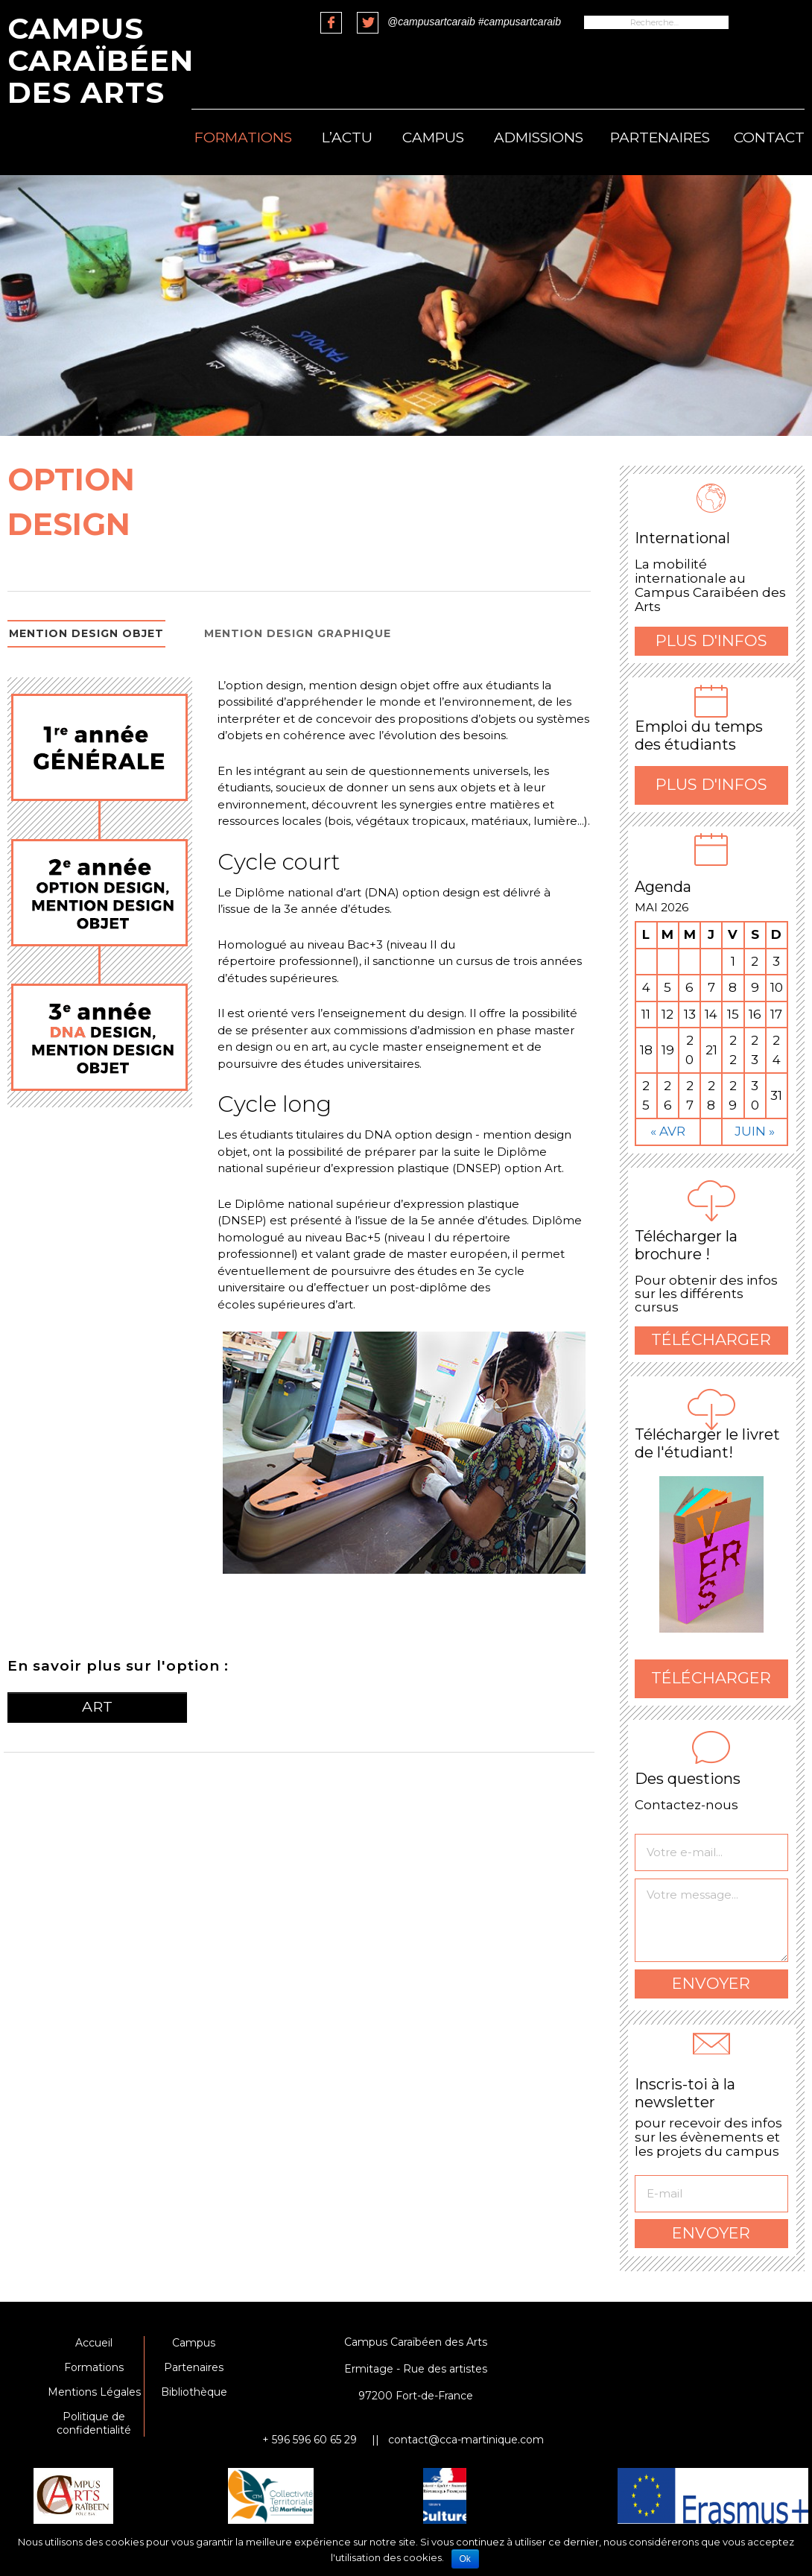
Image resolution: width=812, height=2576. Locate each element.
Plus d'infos (711, 640)
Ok (465, 2559)
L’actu (347, 137)
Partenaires (660, 137)
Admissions (538, 137)
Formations (243, 137)
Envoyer (711, 1983)
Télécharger (711, 1339)
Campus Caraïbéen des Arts (100, 60)
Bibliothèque (194, 2392)
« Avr (667, 1131)
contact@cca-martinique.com (466, 2439)
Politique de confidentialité (94, 2423)
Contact (769, 137)
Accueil (93, 2342)
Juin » (755, 1131)
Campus (433, 137)
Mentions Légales (94, 2392)
